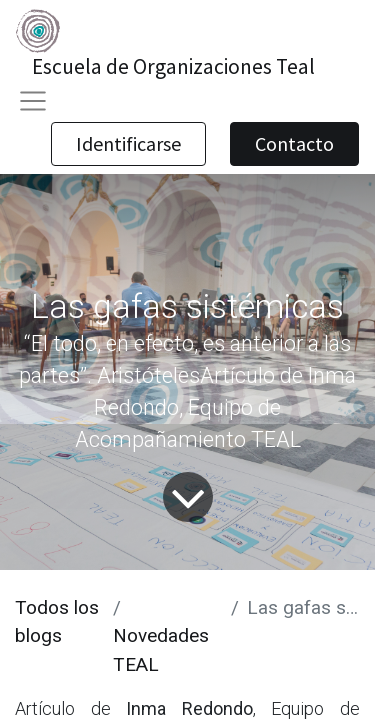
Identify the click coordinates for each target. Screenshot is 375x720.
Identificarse (128, 143)
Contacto (294, 143)
